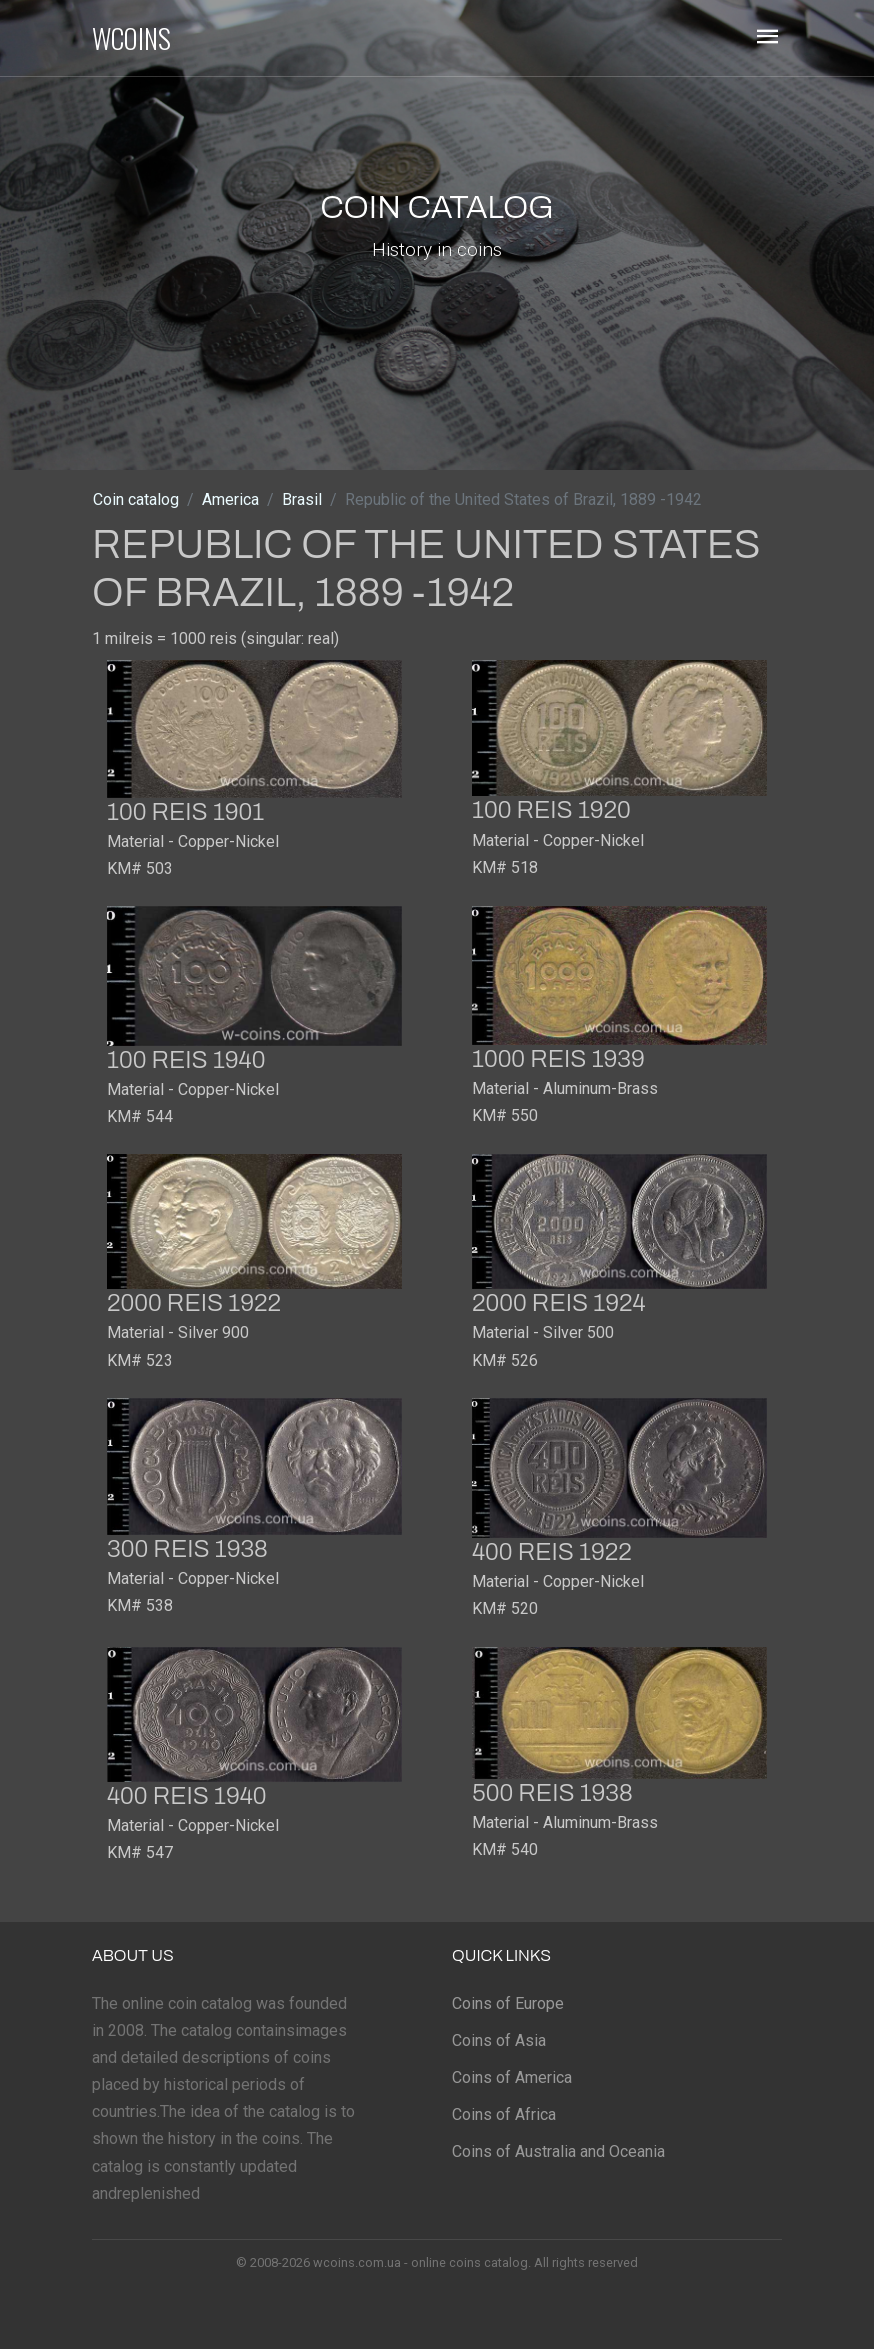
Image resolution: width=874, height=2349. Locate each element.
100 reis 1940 (186, 1060)
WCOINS (131, 38)
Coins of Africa (504, 2114)
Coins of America (512, 2077)
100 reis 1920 (551, 810)
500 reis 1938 (552, 1793)
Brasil (302, 499)
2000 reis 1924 (559, 1303)
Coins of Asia (499, 2040)
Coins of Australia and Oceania (558, 2151)
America (230, 499)
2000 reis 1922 (194, 1303)
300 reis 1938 (187, 1549)
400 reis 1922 (552, 1552)
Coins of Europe (508, 2003)
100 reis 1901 (185, 812)
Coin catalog (136, 499)
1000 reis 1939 (558, 1059)
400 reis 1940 (187, 1796)
